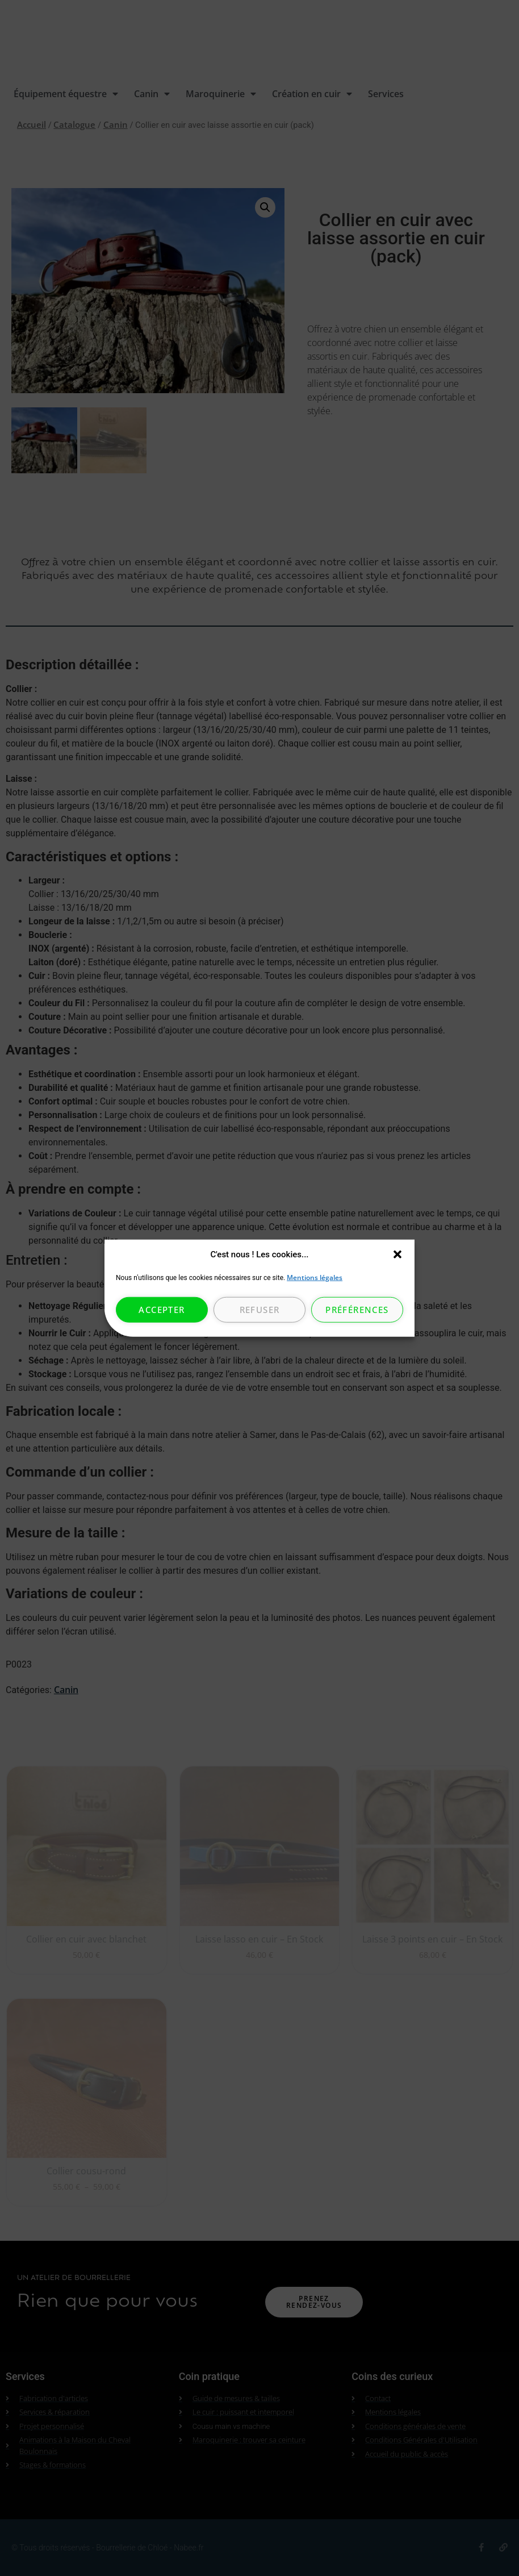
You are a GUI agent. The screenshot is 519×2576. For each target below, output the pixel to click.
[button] (397, 1254)
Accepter (162, 1309)
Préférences (356, 1309)
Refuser (260, 1309)
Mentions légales (314, 1277)
